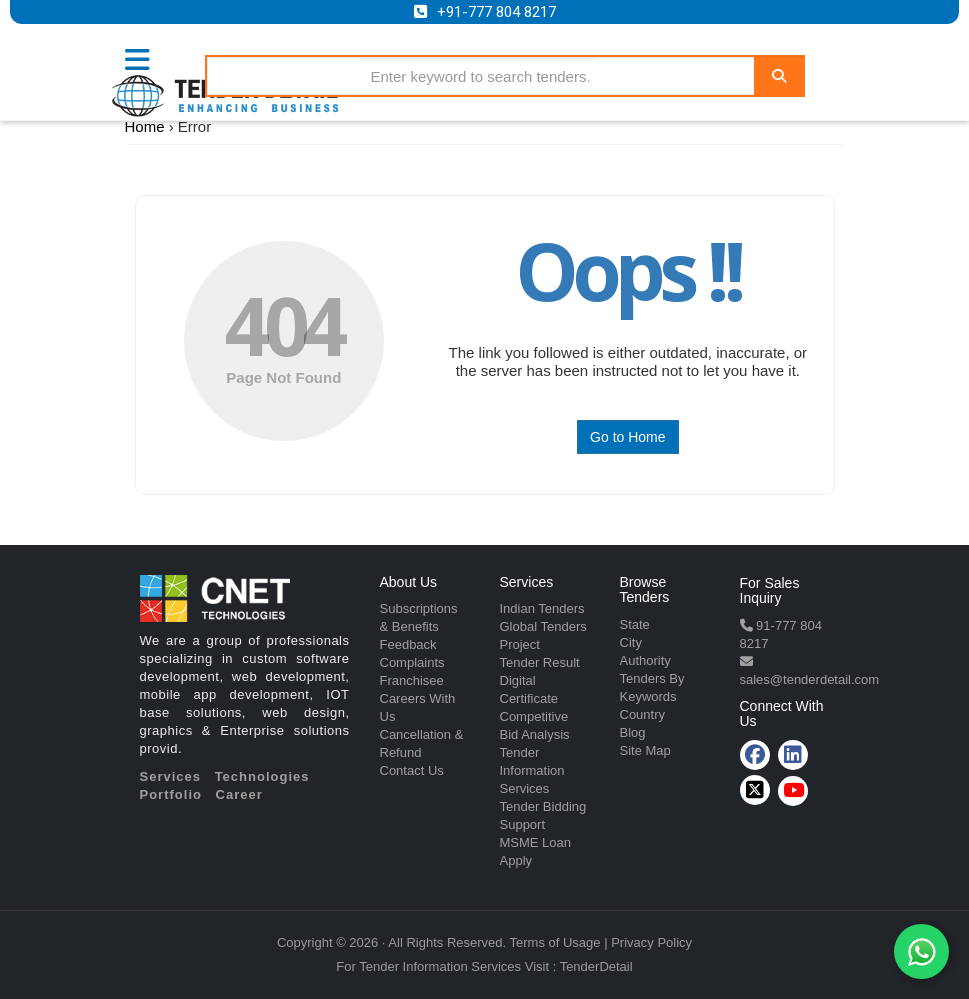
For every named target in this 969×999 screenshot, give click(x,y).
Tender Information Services (532, 770)
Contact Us (412, 770)
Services (171, 776)
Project (520, 644)
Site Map (645, 750)
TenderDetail (596, 966)
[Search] (779, 75)
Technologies (262, 776)
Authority (645, 660)
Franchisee (412, 680)
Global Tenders (543, 626)
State (635, 624)
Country (643, 714)
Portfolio (171, 794)
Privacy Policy (651, 942)
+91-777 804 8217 (496, 12)
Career (239, 794)
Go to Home (627, 437)
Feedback (408, 644)
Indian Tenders (542, 608)
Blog (633, 732)
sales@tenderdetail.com (810, 679)
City (631, 642)
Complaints (412, 662)
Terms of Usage (555, 942)
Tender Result (540, 662)
